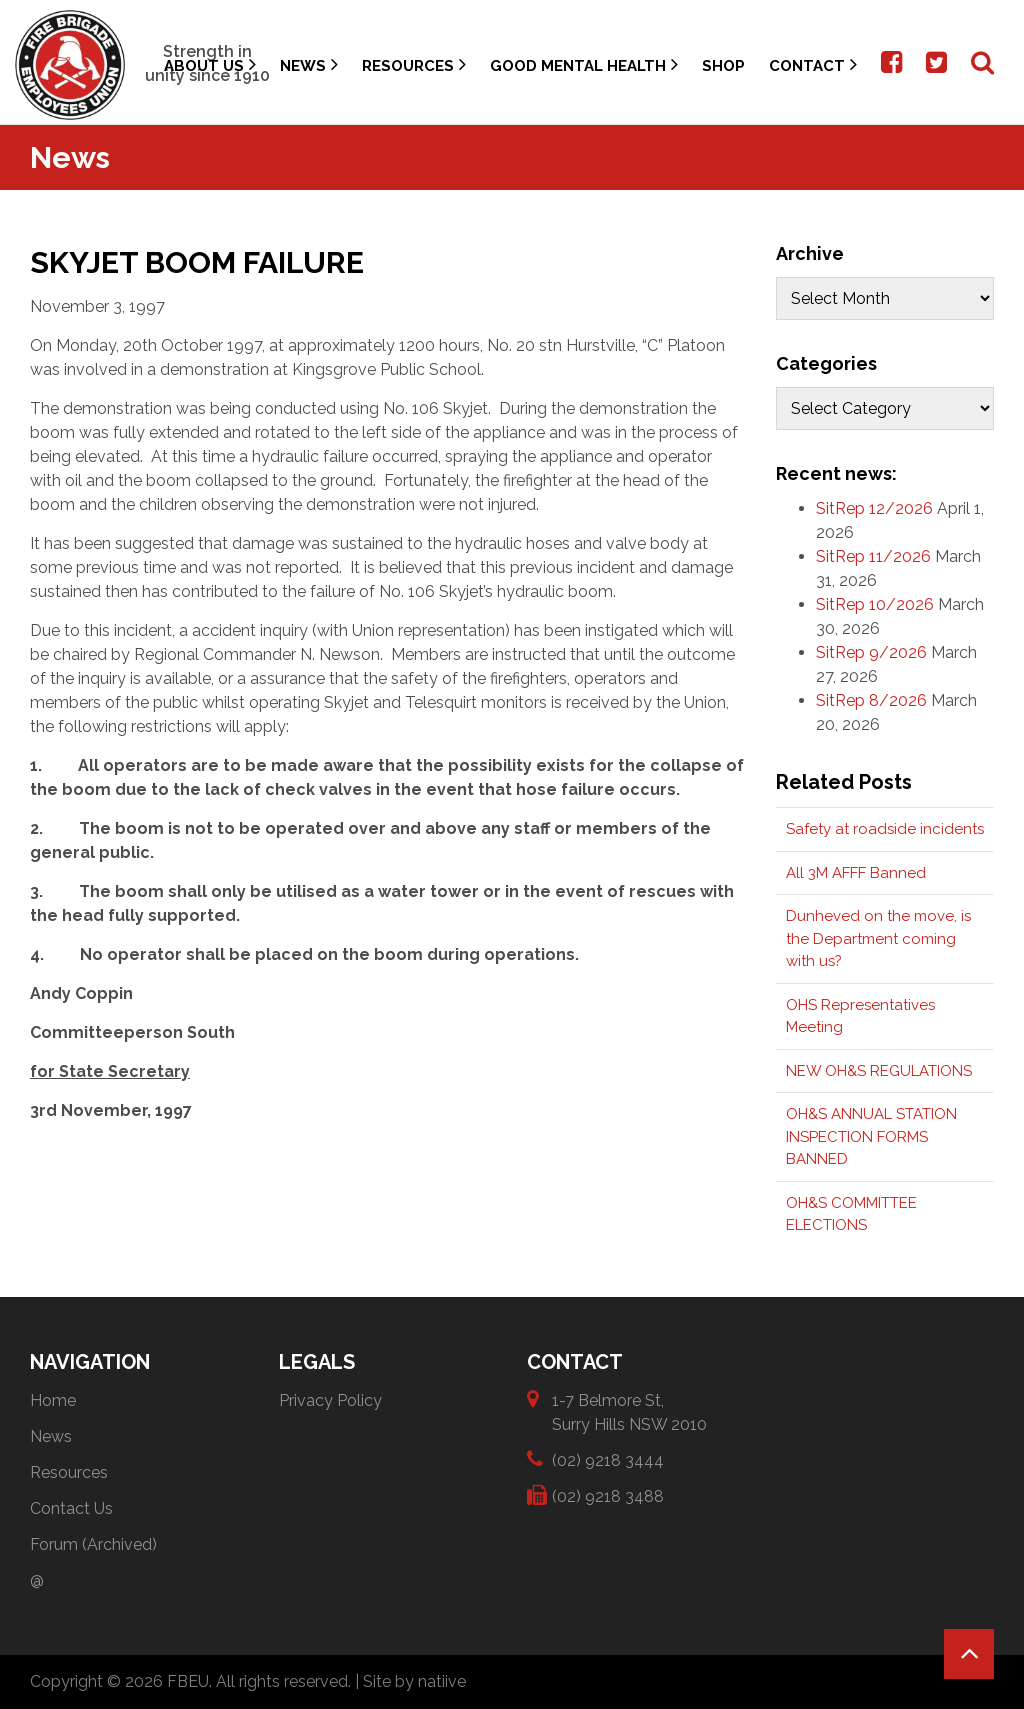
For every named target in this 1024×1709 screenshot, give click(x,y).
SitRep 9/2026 (871, 652)
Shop (723, 66)
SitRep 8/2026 (871, 700)
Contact (813, 64)
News (309, 64)
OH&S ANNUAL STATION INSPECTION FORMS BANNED (871, 1136)
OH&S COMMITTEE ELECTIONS (851, 1214)
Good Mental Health (584, 64)
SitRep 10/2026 (875, 604)
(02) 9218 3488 (608, 1495)
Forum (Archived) (93, 1544)
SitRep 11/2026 (873, 556)
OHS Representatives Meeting (860, 1016)
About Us (210, 64)
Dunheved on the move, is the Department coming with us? (878, 938)
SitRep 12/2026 (874, 508)
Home (53, 1400)
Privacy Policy (330, 1400)
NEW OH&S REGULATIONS (879, 1071)
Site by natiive (414, 1681)
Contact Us (71, 1508)
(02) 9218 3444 (608, 1459)
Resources (414, 64)
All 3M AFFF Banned (856, 873)
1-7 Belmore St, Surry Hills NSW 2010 (629, 1411)
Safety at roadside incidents (885, 829)
